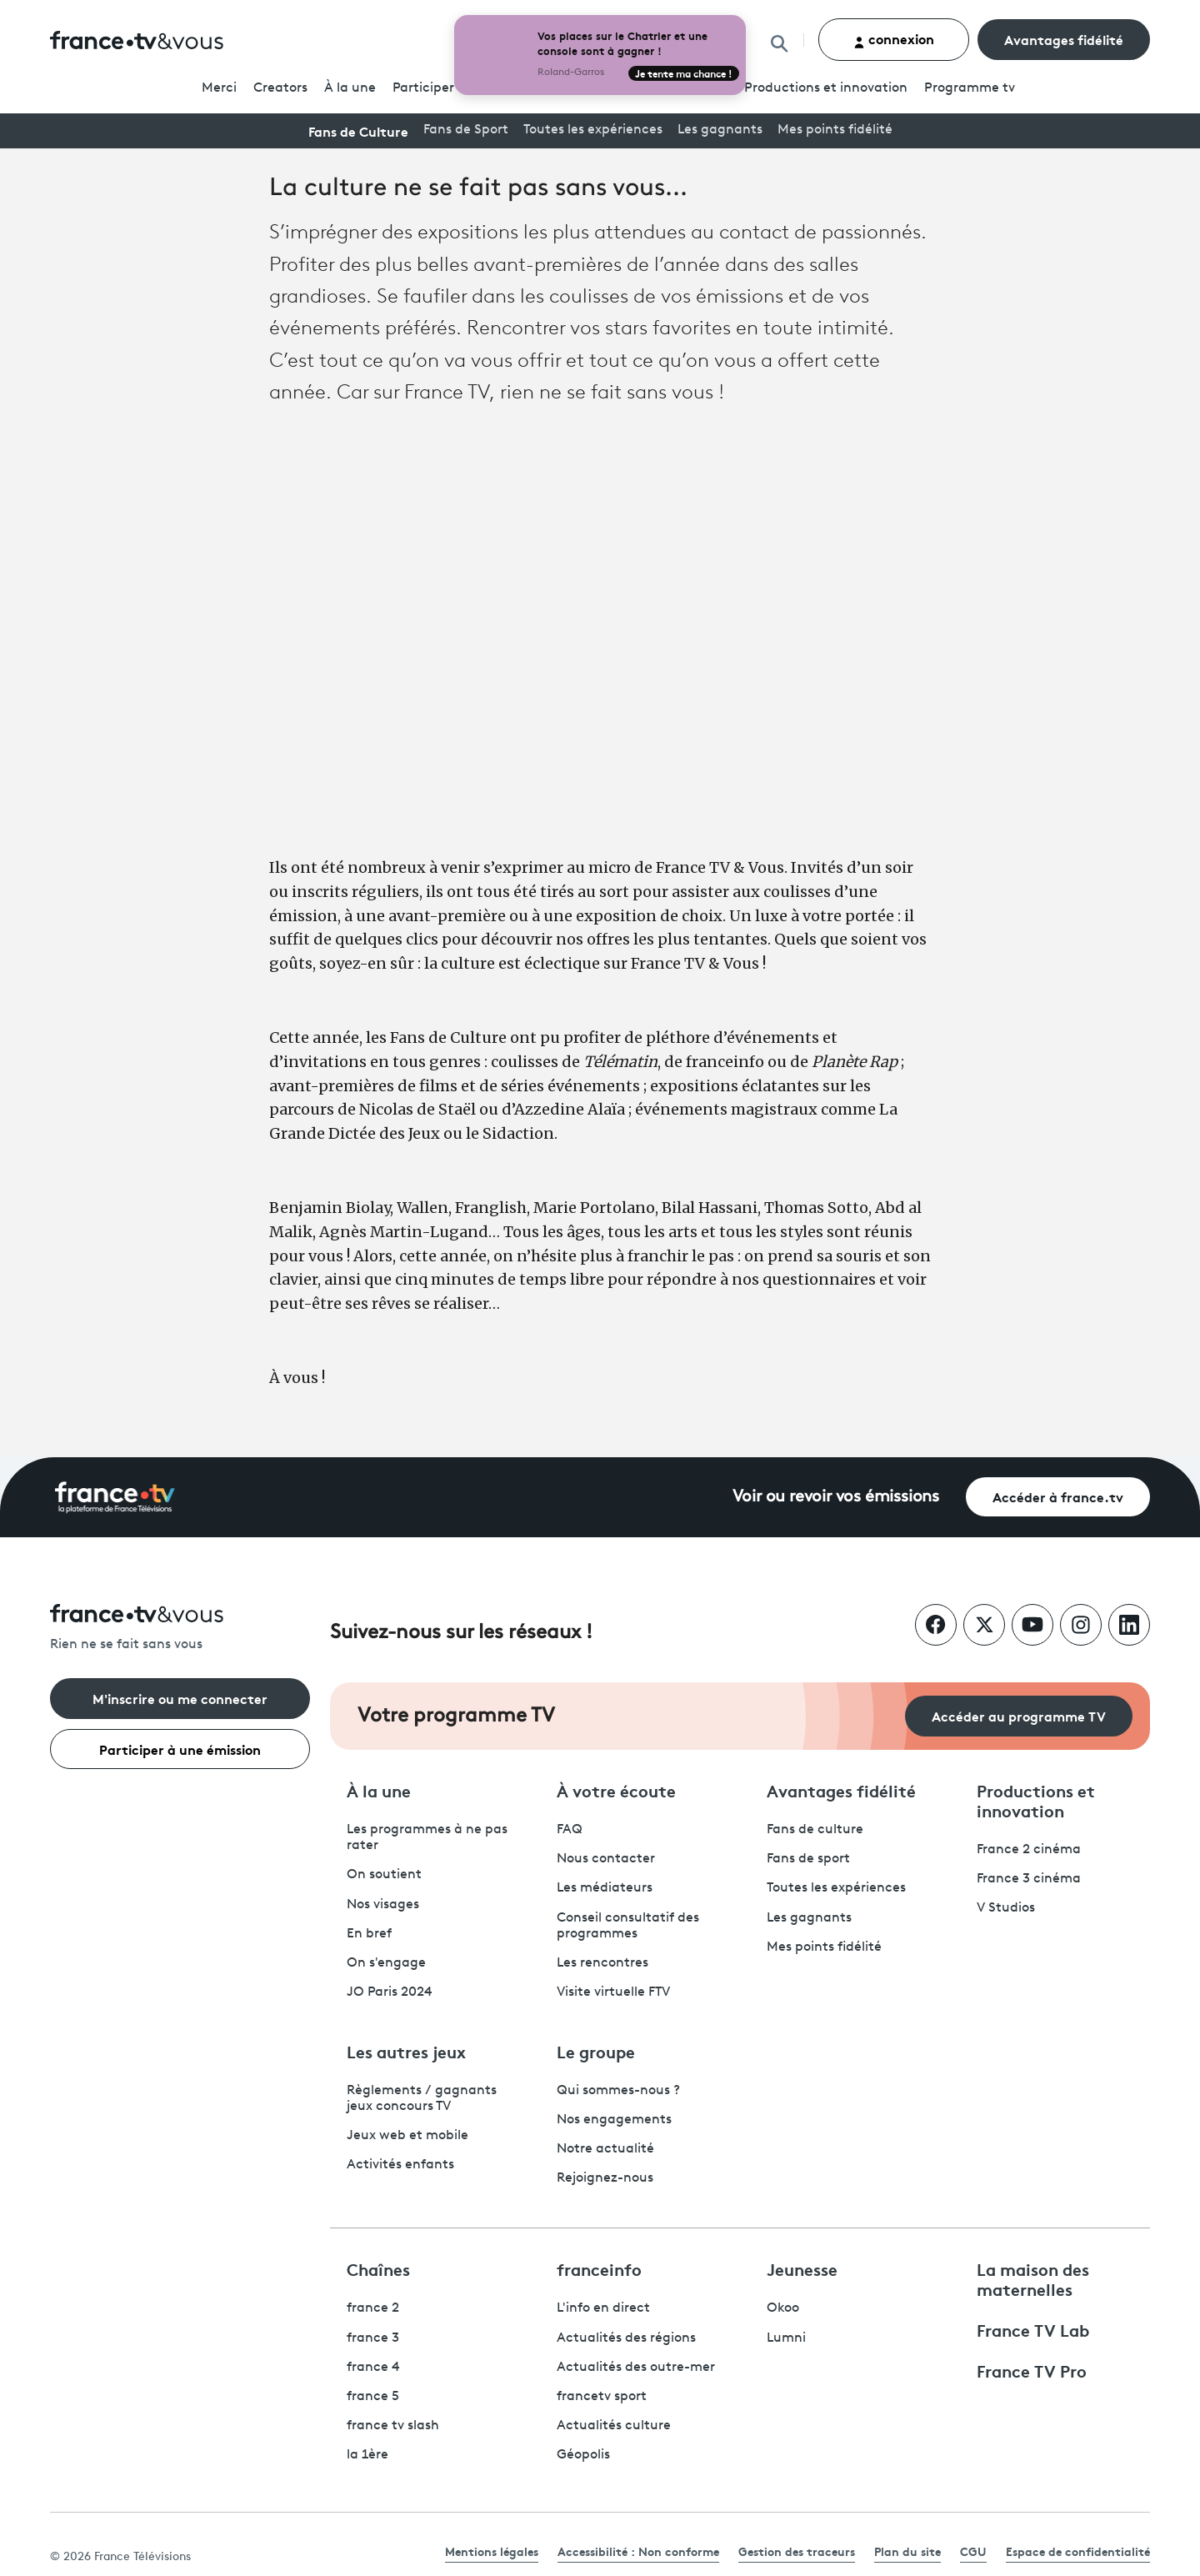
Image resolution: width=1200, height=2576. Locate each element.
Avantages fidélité (1063, 38)
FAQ (569, 1830)
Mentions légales (491, 2551)
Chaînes (378, 2268)
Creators (280, 88)
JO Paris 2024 (389, 1992)
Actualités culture (614, 2426)
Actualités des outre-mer (636, 2367)
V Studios (1006, 1908)
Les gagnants (720, 130)
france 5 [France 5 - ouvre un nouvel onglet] (373, 2396)
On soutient (384, 1875)
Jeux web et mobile (407, 2135)
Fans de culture (815, 1830)
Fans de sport (808, 1859)
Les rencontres (602, 1963)
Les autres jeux (406, 2050)
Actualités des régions (626, 2338)
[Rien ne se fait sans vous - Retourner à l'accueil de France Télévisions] (180, 1628)
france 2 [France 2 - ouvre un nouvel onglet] (373, 2308)
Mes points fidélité (835, 130)
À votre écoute (616, 1790)
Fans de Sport (465, 130)
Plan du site (907, 2551)
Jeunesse (802, 2268)
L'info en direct (603, 2308)
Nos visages (383, 1905)
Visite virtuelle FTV (613, 1992)
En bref (369, 1934)
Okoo (783, 2308)
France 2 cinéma (1029, 1850)
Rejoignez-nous (605, 2178)
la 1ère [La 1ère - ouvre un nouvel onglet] (367, 2455)
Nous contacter (606, 1859)
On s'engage (386, 1963)
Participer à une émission (180, 1748)
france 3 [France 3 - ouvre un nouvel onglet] (373, 2338)
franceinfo (599, 2268)
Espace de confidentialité (1078, 2551)
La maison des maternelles (1033, 2278)
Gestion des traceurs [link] (796, 2551)
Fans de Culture (358, 130)
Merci (219, 88)
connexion (893, 38)
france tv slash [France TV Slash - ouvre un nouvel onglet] (393, 2426)
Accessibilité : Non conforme (638, 2551)
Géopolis (583, 2455)
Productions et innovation (826, 88)
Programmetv (969, 88)
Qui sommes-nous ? (618, 2090)
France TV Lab (1033, 2329)
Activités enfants (400, 2165)
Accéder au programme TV (1019, 1715)
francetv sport (602, 2396)
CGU (973, 2551)
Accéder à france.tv (1057, 1496)
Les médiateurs (604, 1888)
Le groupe (596, 2050)
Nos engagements (614, 2120)
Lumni (786, 2338)
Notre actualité (605, 2149)
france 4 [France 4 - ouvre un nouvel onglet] (373, 2367)
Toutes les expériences (592, 130)
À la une (350, 88)
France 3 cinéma (1029, 1879)
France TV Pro (1032, 2370)
